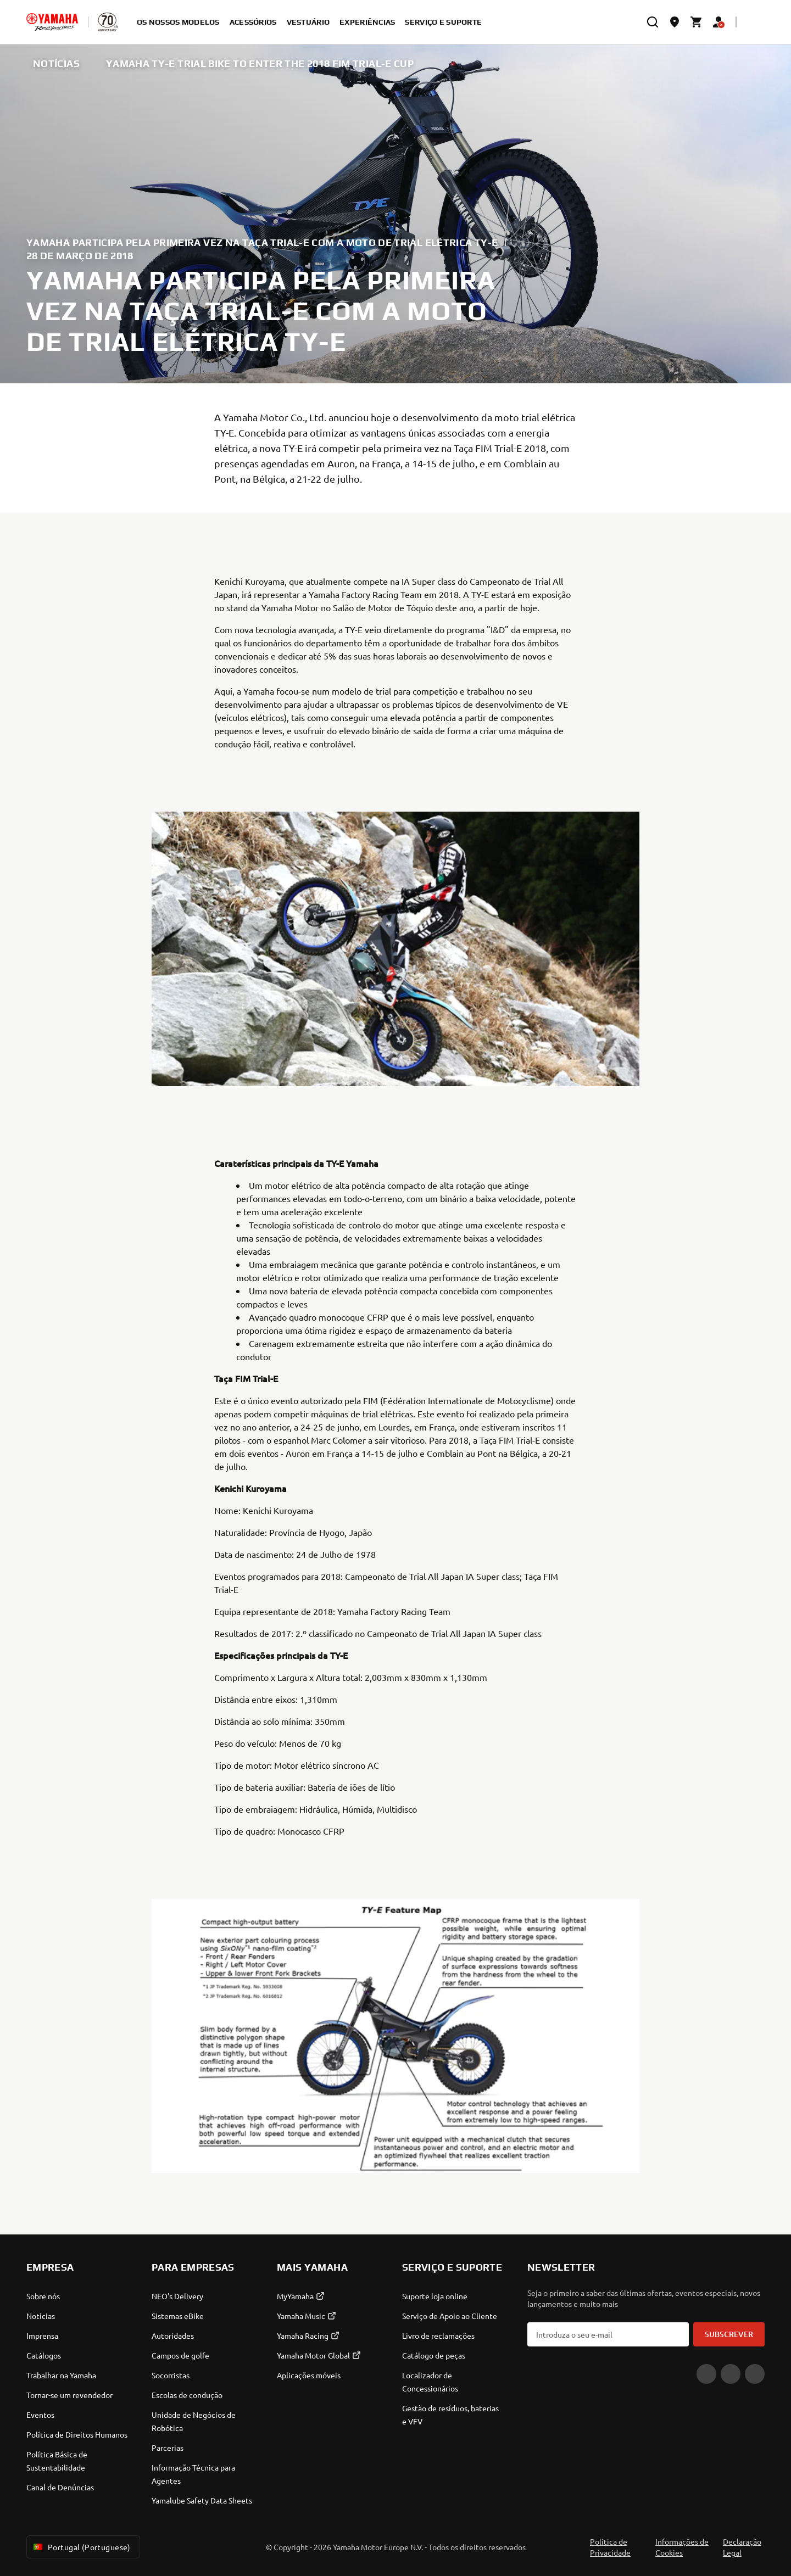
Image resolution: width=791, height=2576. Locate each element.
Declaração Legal (742, 2546)
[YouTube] (706, 2374)
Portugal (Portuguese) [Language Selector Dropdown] (81, 2546)
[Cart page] (696, 22)
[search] (653, 22)
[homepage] (52, 22)
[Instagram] (755, 2374)
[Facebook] (730, 2374)
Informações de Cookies (682, 2546)
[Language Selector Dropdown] (754, 22)
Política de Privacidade (610, 2546)
